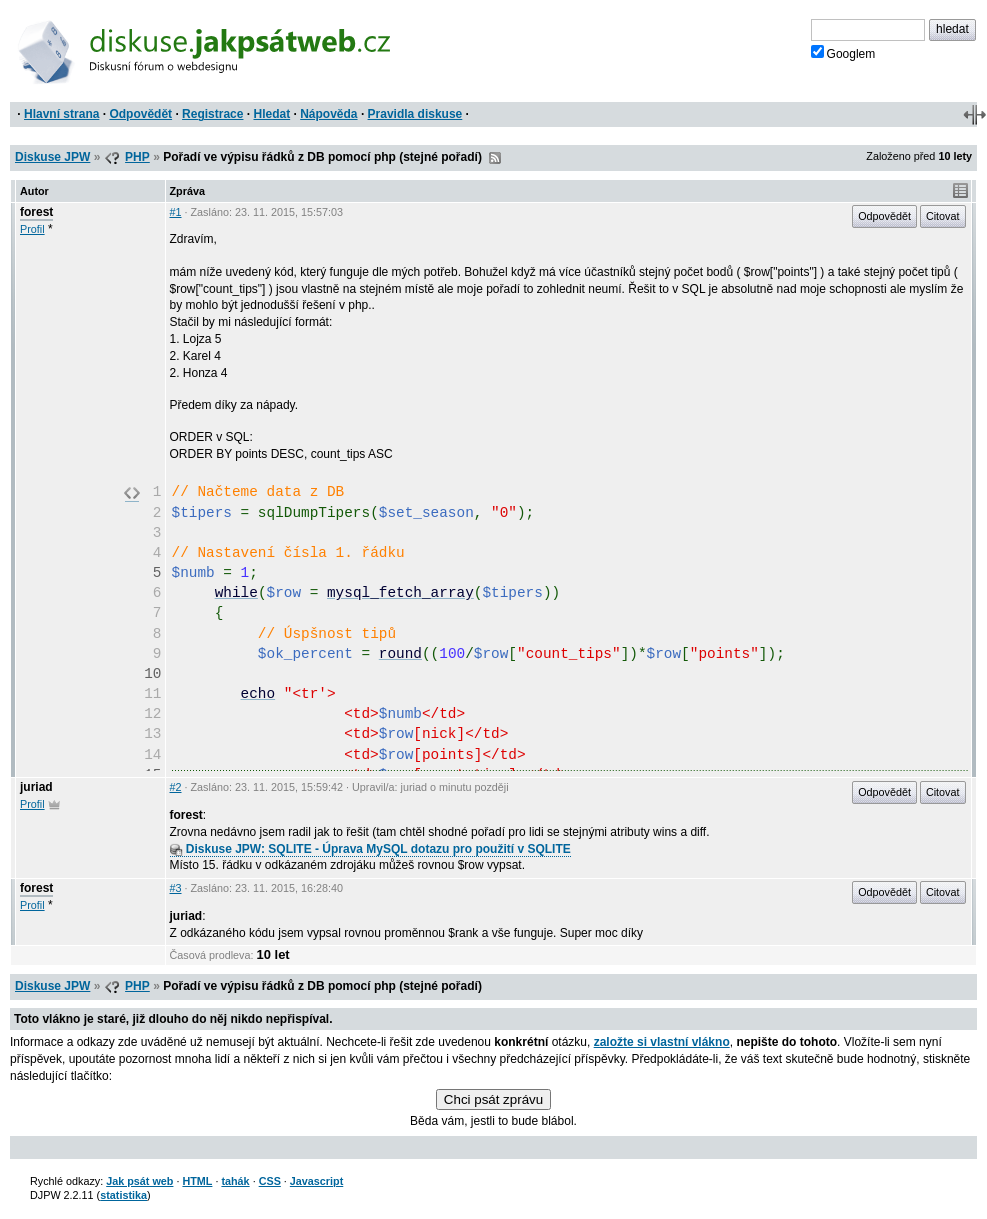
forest (36, 212)
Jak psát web (139, 1181)
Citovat (943, 216)
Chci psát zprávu (493, 1099)
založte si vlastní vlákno (662, 1042)
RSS (495, 158)
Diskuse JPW (52, 157)
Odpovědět (140, 114)
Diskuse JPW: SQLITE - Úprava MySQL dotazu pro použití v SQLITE (370, 849)
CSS (270, 1181)
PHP (137, 157)
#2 (176, 787)
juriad (36, 787)
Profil (32, 229)
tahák (235, 1181)
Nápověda (328, 114)
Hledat (271, 114)
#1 (176, 212)
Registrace (212, 114)
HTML (197, 1181)
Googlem (843, 53)
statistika (123, 1195)
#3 (176, 888)
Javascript (316, 1181)
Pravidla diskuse (415, 114)
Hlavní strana (61, 114)
